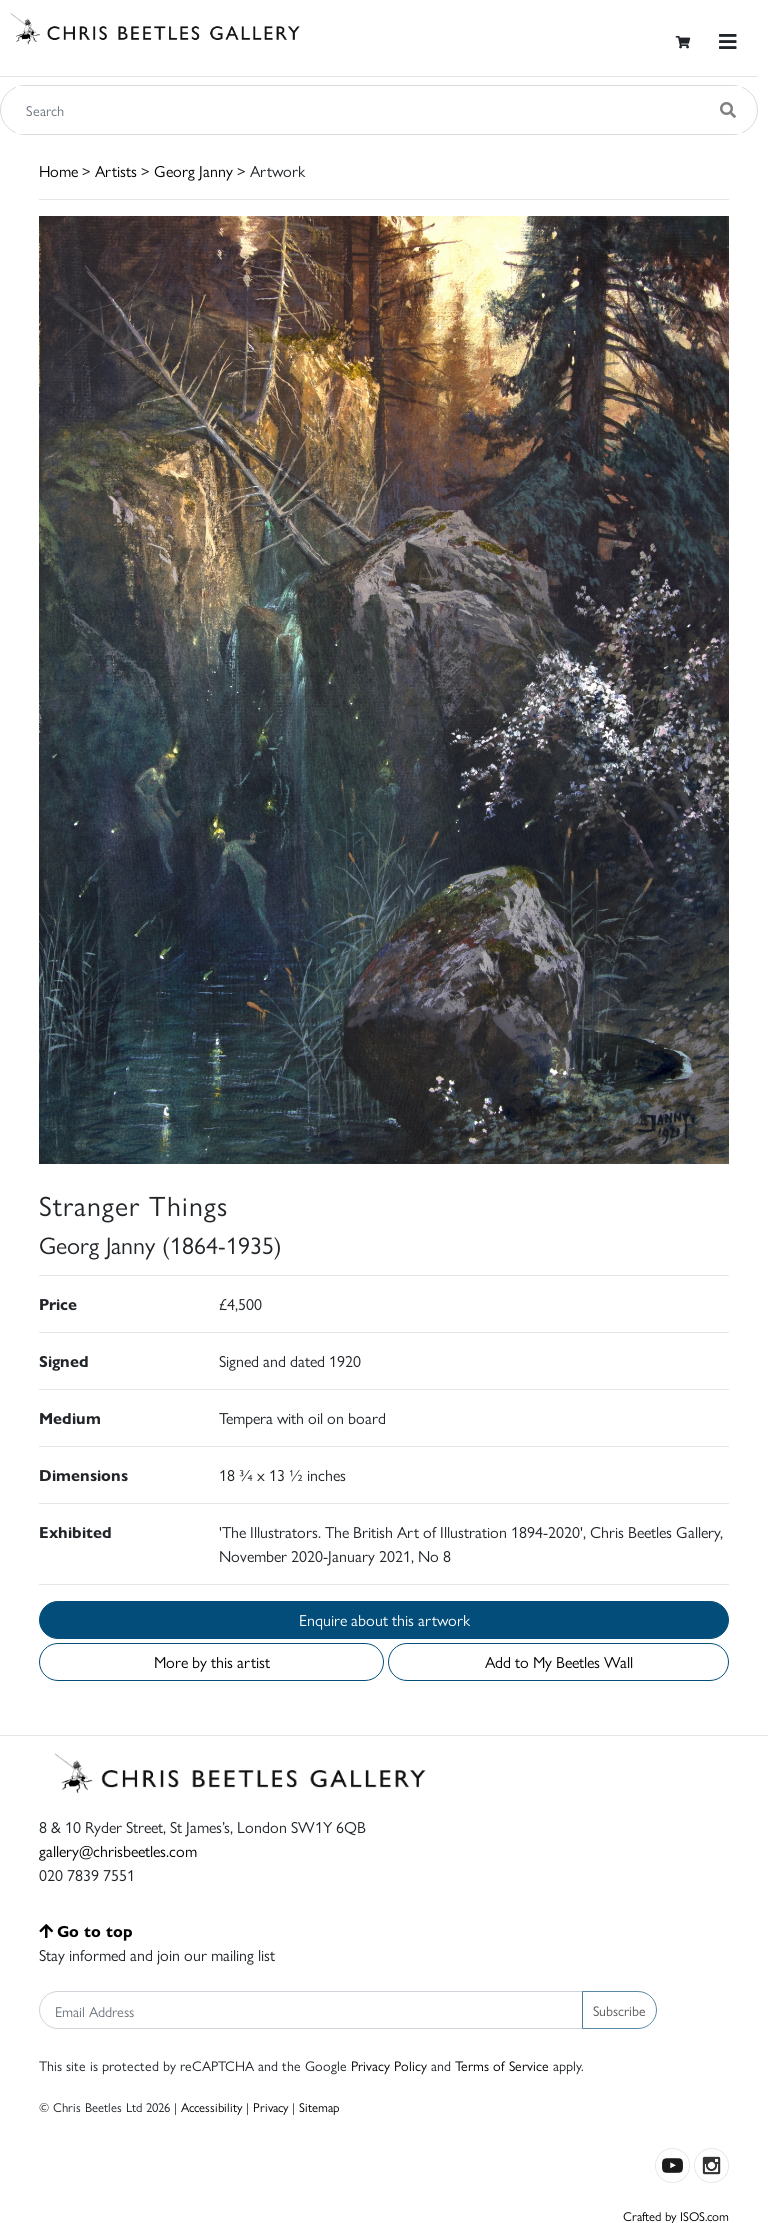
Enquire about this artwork (384, 1619)
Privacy (270, 2106)
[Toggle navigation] (728, 41)
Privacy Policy (389, 2065)
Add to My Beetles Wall (559, 1661)
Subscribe (619, 2010)
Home (58, 170)
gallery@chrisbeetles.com (118, 1850)
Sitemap (319, 2106)
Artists (116, 170)
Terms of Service (502, 2065)
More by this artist (212, 1661)
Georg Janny (193, 170)
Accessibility (211, 2106)
